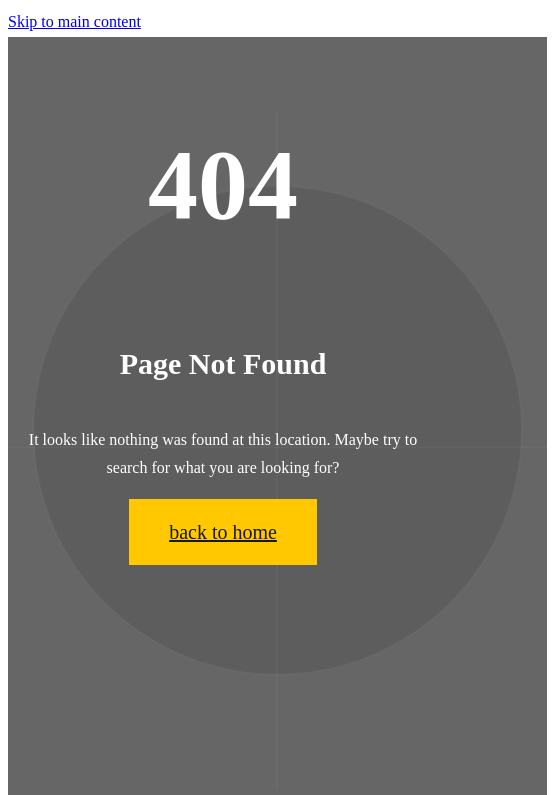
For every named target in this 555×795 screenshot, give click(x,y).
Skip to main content (74, 21)
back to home (223, 532)
